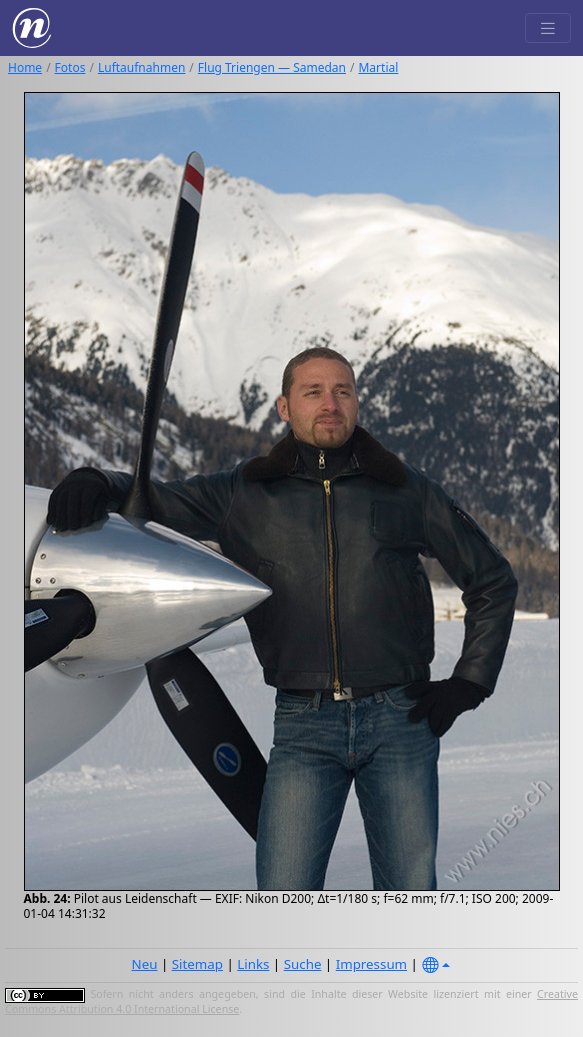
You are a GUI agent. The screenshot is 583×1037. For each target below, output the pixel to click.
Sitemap (197, 964)
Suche (303, 964)
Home (25, 67)
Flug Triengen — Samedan (272, 67)
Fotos (70, 67)
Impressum (371, 964)
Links (253, 964)
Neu (145, 964)
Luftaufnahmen (141, 67)
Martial (378, 67)
